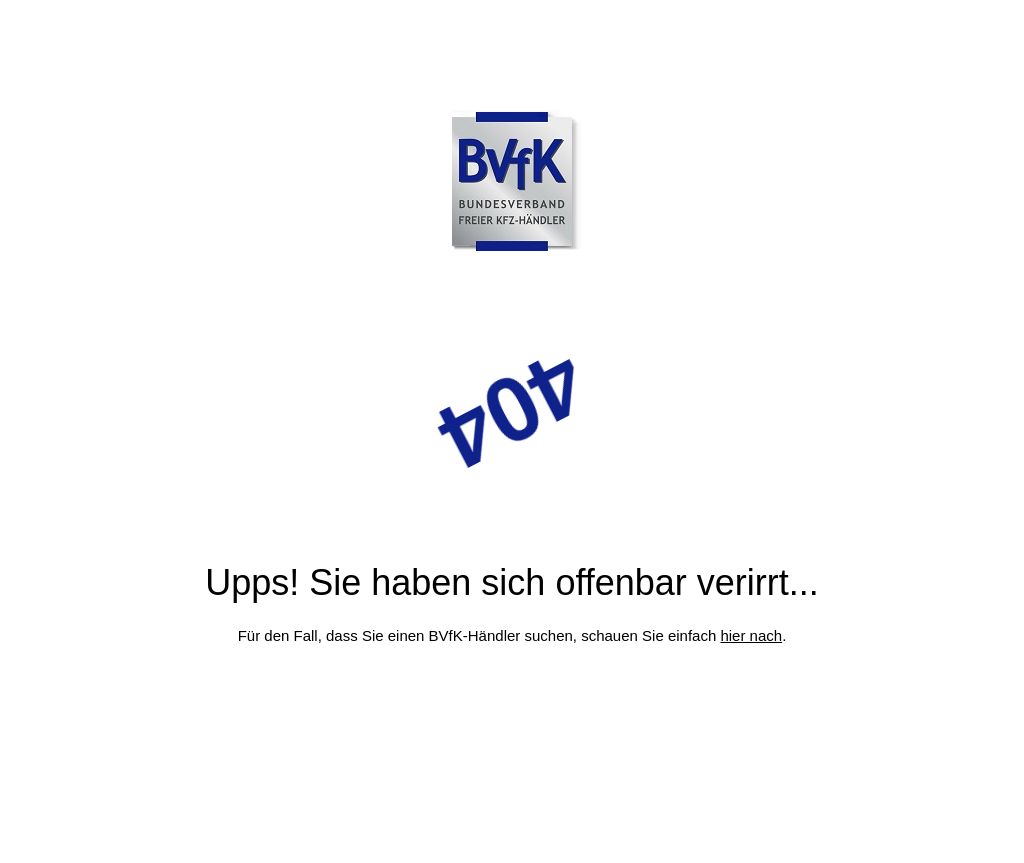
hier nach (751, 635)
